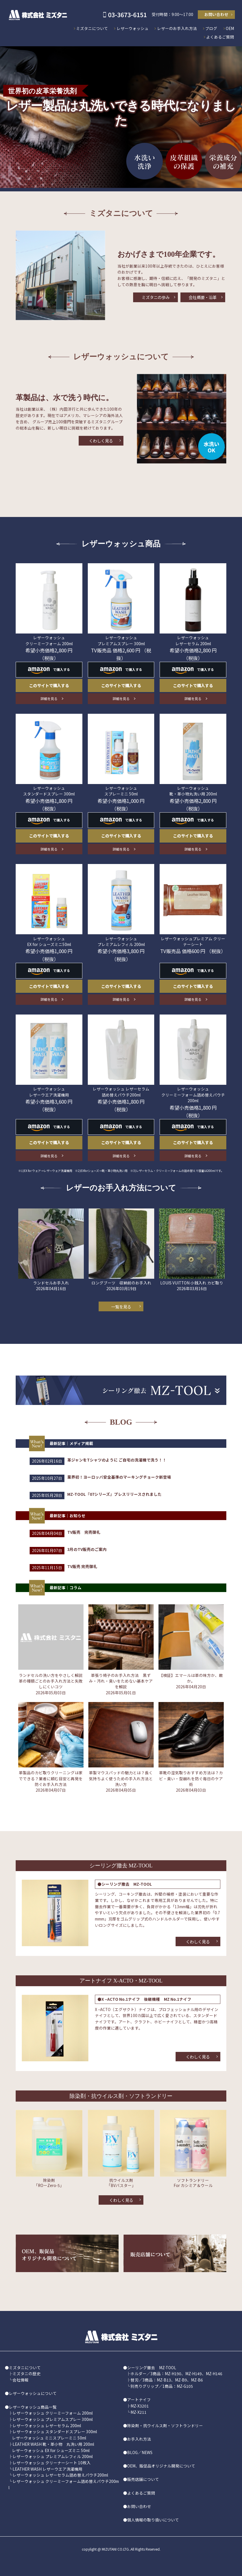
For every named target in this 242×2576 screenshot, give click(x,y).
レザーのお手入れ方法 (177, 28)
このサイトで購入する (49, 685)
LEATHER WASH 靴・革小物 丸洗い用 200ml (53, 2444)
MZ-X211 (139, 2412)
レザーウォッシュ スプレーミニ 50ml (121, 791)
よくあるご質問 (220, 37)
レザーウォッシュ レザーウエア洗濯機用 (49, 1091)
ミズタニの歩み (156, 297)
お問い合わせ (216, 14)
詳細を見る (49, 698)
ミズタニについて (92, 28)
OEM (230, 28)
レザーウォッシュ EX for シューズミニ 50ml (51, 2450)
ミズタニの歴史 (26, 2373)
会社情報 (21, 2380)
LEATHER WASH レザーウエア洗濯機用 (47, 2469)
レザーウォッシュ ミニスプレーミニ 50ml (49, 2438)
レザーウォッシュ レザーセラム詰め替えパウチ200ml (60, 2475)
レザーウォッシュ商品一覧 (33, 2407)
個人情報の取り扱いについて (153, 2520)
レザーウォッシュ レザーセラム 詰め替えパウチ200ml (121, 1091)
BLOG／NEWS (139, 2452)
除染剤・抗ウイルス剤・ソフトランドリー (165, 2425)
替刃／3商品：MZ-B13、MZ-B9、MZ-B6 (167, 2380)
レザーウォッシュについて (33, 2393)
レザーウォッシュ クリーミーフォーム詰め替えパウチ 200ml (193, 1094)
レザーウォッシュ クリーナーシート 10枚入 (52, 2462)
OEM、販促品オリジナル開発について (161, 2466)
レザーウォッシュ (133, 28)
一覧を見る (121, 1307)
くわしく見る (101, 441)
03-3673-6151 (127, 14)
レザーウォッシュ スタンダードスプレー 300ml (49, 791)
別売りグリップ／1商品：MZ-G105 (162, 2386)
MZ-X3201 (140, 2406)
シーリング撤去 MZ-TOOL (151, 2367)
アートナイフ (139, 2399)
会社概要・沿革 (203, 297)
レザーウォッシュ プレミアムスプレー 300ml (121, 640)
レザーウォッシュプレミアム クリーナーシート (193, 941)
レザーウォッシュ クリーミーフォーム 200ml (49, 640)
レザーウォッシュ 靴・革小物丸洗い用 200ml (193, 791)
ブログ (211, 28)
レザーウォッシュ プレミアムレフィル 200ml (121, 941)
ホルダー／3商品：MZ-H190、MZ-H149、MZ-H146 (176, 2373)
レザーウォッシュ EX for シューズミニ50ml (49, 941)
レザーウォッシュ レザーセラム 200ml (193, 640)
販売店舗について (143, 2479)
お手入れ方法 (139, 2439)
